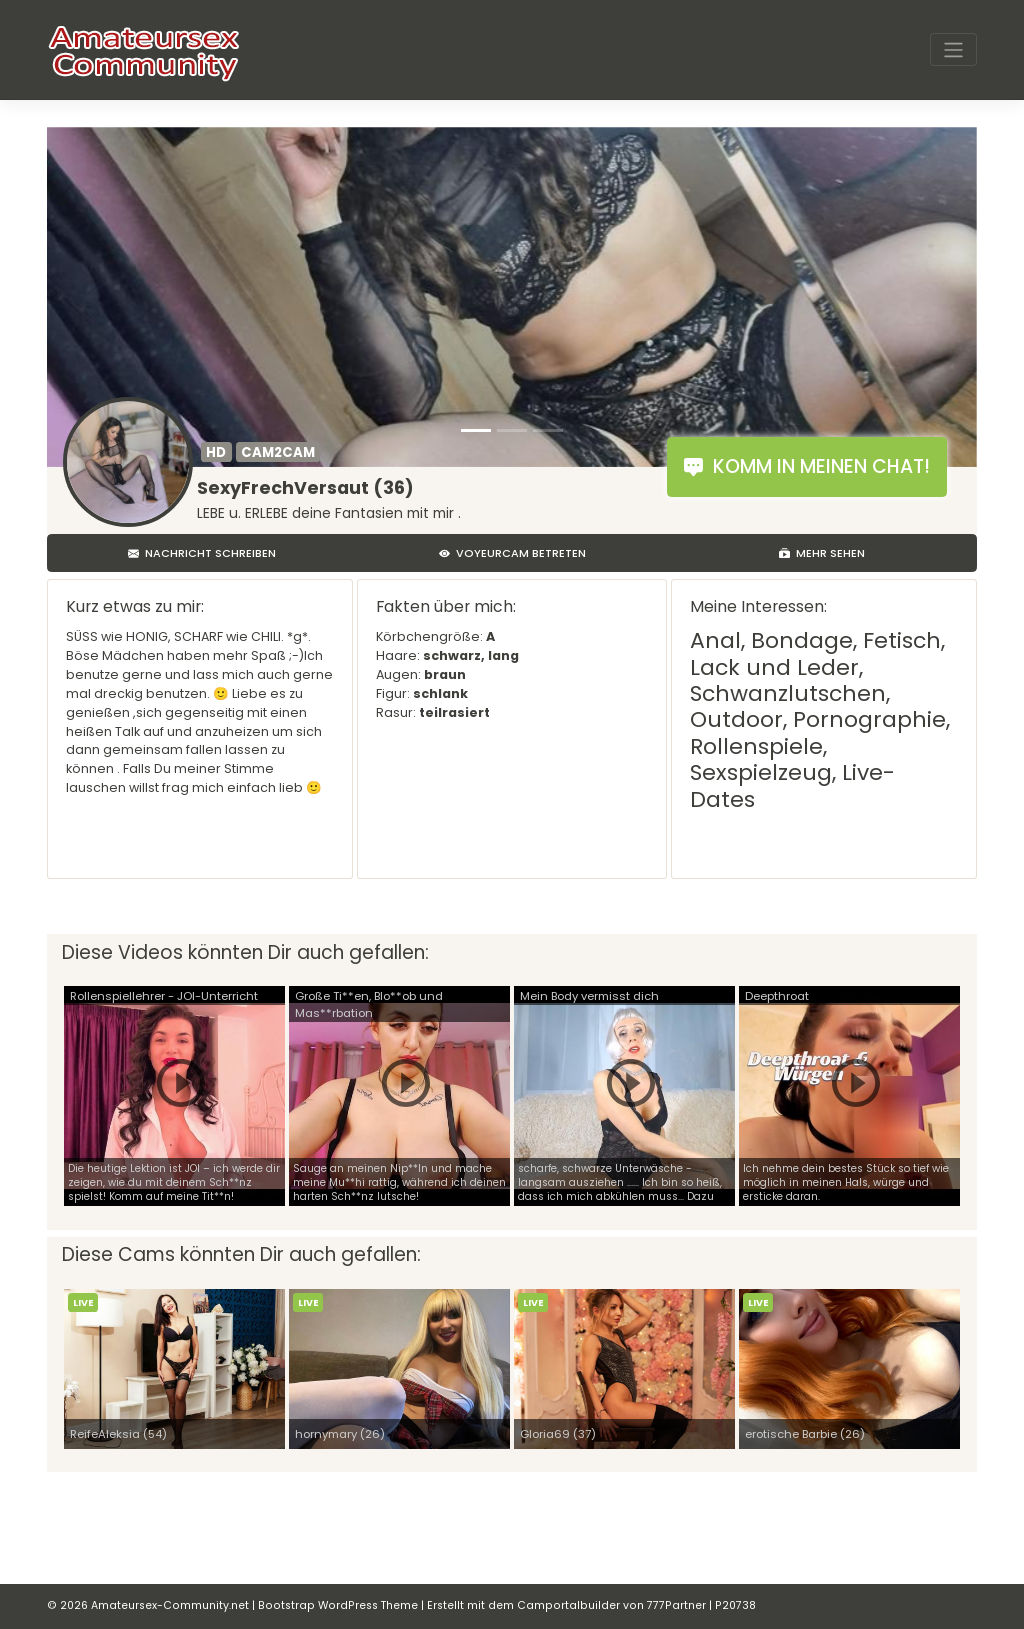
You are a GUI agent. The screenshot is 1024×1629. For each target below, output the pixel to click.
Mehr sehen (822, 553)
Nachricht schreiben (202, 553)
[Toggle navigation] (953, 49)
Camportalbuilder (568, 1605)
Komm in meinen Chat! (807, 466)
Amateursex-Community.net (170, 1605)
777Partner (676, 1605)
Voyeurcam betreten (512, 553)
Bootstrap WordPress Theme (338, 1605)
